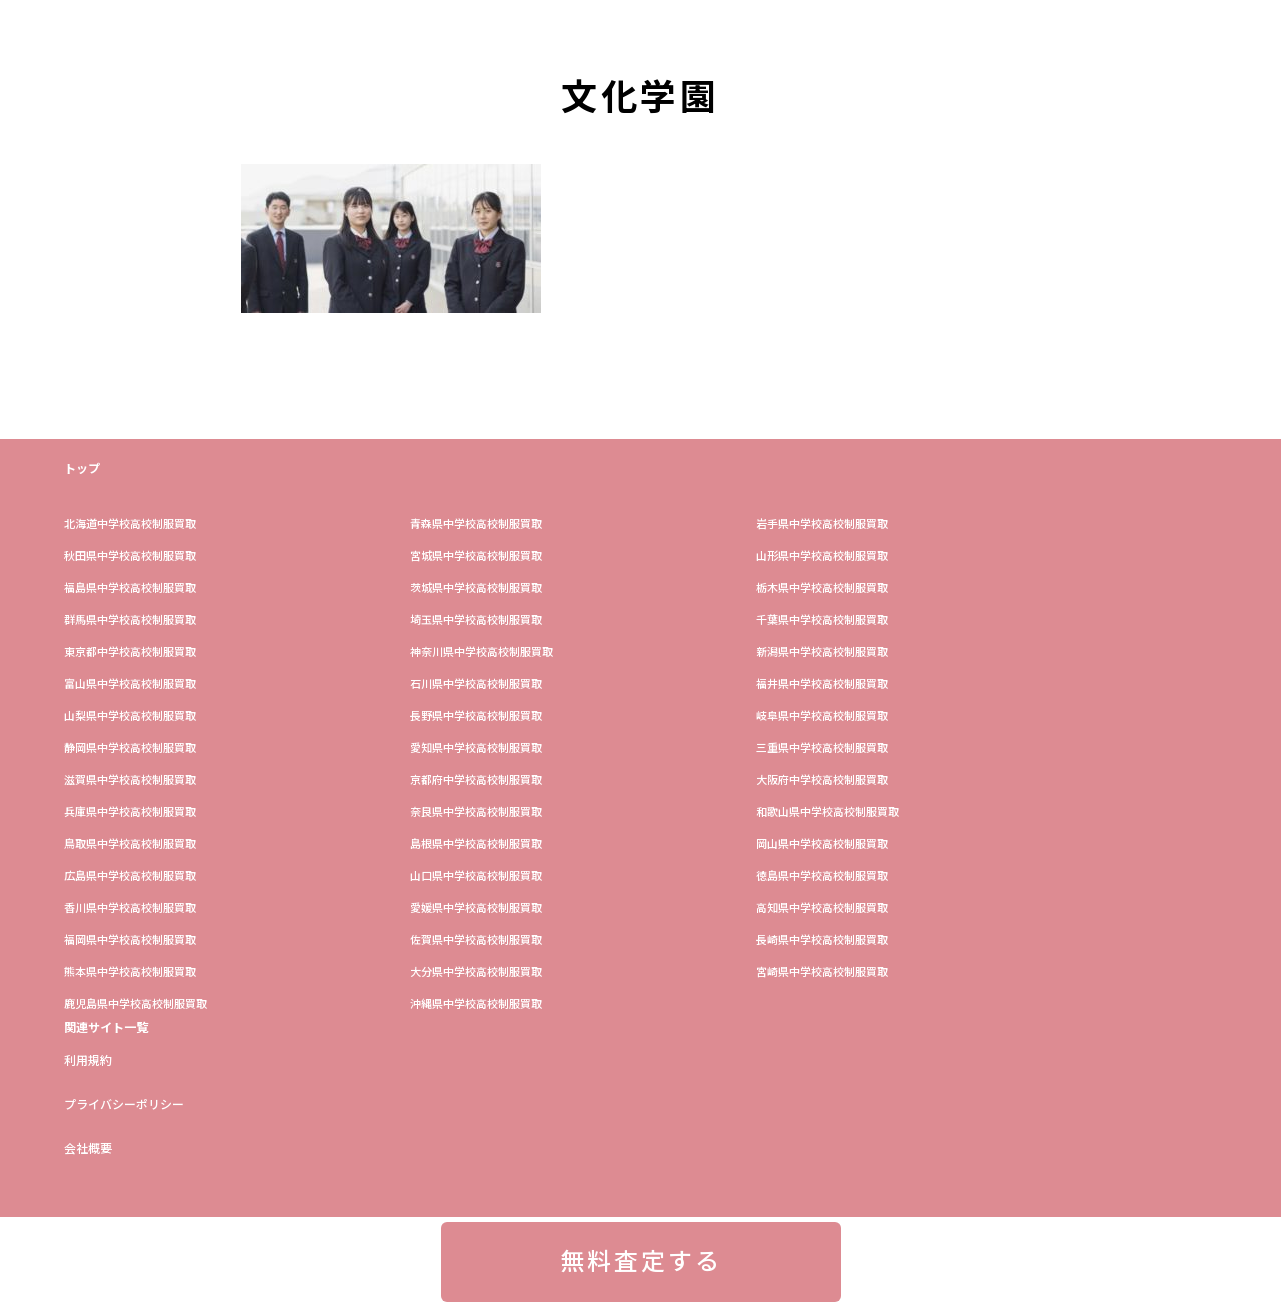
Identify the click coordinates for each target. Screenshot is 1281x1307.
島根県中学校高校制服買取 (476, 844)
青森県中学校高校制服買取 (476, 524)
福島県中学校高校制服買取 (130, 588)
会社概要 (88, 1149)
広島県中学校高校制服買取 (130, 876)
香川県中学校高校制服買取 (130, 908)
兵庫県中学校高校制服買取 (130, 812)
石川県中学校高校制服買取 (476, 684)
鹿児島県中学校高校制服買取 (135, 1004)
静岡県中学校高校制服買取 (130, 748)
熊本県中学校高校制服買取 (130, 972)
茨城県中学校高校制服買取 (476, 588)
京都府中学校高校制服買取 (476, 780)
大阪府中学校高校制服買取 (822, 780)
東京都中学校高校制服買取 (130, 652)
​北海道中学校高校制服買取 (130, 524)
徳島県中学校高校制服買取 (822, 876)
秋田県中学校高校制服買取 (130, 556)
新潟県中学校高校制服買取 (822, 652)
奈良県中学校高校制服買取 (476, 812)
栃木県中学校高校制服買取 (822, 588)
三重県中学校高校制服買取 (822, 748)
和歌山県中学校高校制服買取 (827, 812)
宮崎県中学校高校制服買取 (822, 972)
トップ (82, 469)
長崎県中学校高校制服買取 (822, 940)
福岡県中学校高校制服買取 (130, 940)
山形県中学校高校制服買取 (822, 556)
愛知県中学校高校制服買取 (476, 748)
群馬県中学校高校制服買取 (130, 620)
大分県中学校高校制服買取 (476, 972)
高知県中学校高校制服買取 (822, 908)
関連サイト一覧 (106, 1028)
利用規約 (88, 1061)
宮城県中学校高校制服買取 (476, 556)
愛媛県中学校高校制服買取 (476, 908)
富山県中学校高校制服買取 (130, 684)
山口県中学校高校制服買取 (476, 876)
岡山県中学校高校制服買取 (822, 844)
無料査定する (641, 1262)
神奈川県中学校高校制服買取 (481, 652)
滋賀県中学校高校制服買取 (130, 780)
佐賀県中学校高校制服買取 (476, 940)
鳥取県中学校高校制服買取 (130, 844)
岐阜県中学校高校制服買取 (822, 716)
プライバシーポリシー (124, 1105)
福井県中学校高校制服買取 (822, 684)
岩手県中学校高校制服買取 (822, 524)
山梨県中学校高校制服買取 (130, 716)
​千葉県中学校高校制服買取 (822, 620)
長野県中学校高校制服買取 (476, 716)
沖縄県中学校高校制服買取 (476, 1004)
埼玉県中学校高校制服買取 (476, 620)
